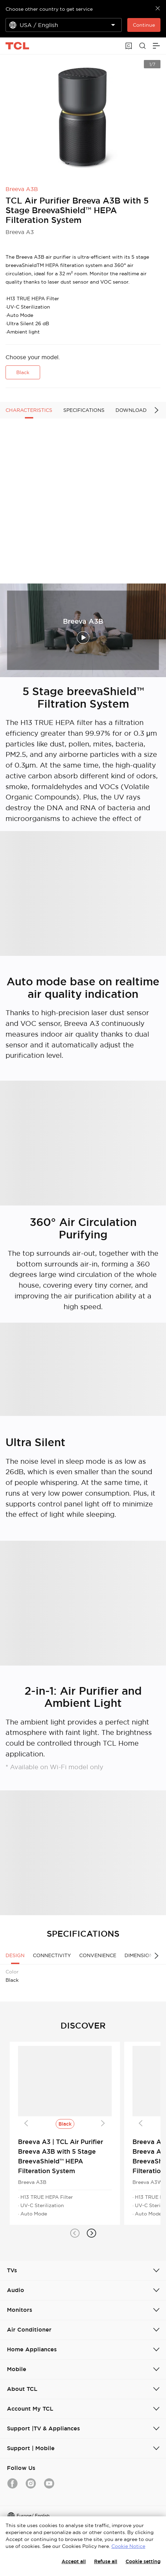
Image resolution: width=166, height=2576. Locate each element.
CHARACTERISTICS (29, 410)
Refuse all (105, 2561)
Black (22, 372)
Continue (144, 25)
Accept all (74, 2561)
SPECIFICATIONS (83, 410)
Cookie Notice (128, 2546)
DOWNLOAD (131, 410)
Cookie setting (143, 2561)
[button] (74, 2233)
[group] (83, 116)
